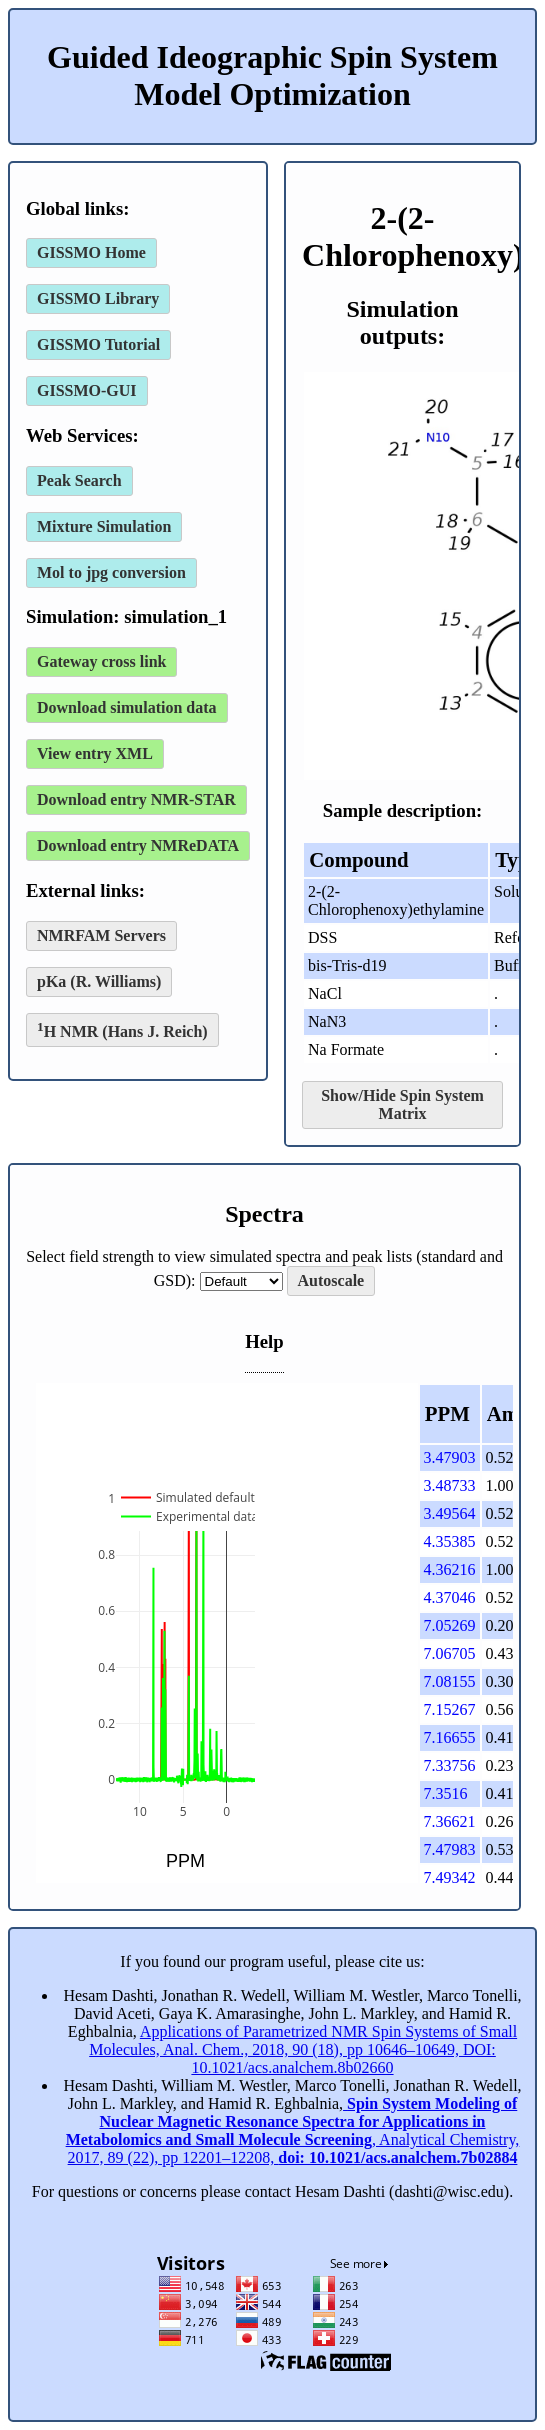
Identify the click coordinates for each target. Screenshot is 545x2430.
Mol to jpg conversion (111, 572)
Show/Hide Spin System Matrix (402, 1104)
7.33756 (450, 1765)
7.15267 (450, 1709)
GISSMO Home (91, 252)
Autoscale (331, 1280)
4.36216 (450, 1569)
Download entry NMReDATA (138, 845)
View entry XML (95, 753)
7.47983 (450, 1849)
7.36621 (450, 1821)
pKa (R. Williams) (99, 981)
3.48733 (450, 1485)
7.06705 (450, 1653)
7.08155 (450, 1681)
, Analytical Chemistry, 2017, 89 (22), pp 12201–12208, (293, 2130)
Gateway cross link (101, 661)
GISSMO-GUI (87, 390)
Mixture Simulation (104, 526)
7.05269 (450, 1625)
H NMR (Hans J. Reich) (122, 1029)
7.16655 (450, 1737)
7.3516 (446, 1793)
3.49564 (450, 1513)
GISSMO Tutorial (98, 344)
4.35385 (450, 1541)
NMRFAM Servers (101, 935)
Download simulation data (127, 707)
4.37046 (450, 1597)
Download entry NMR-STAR (136, 799)
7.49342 (450, 1877)
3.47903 (450, 1457)
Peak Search (79, 480)
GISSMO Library (98, 298)
